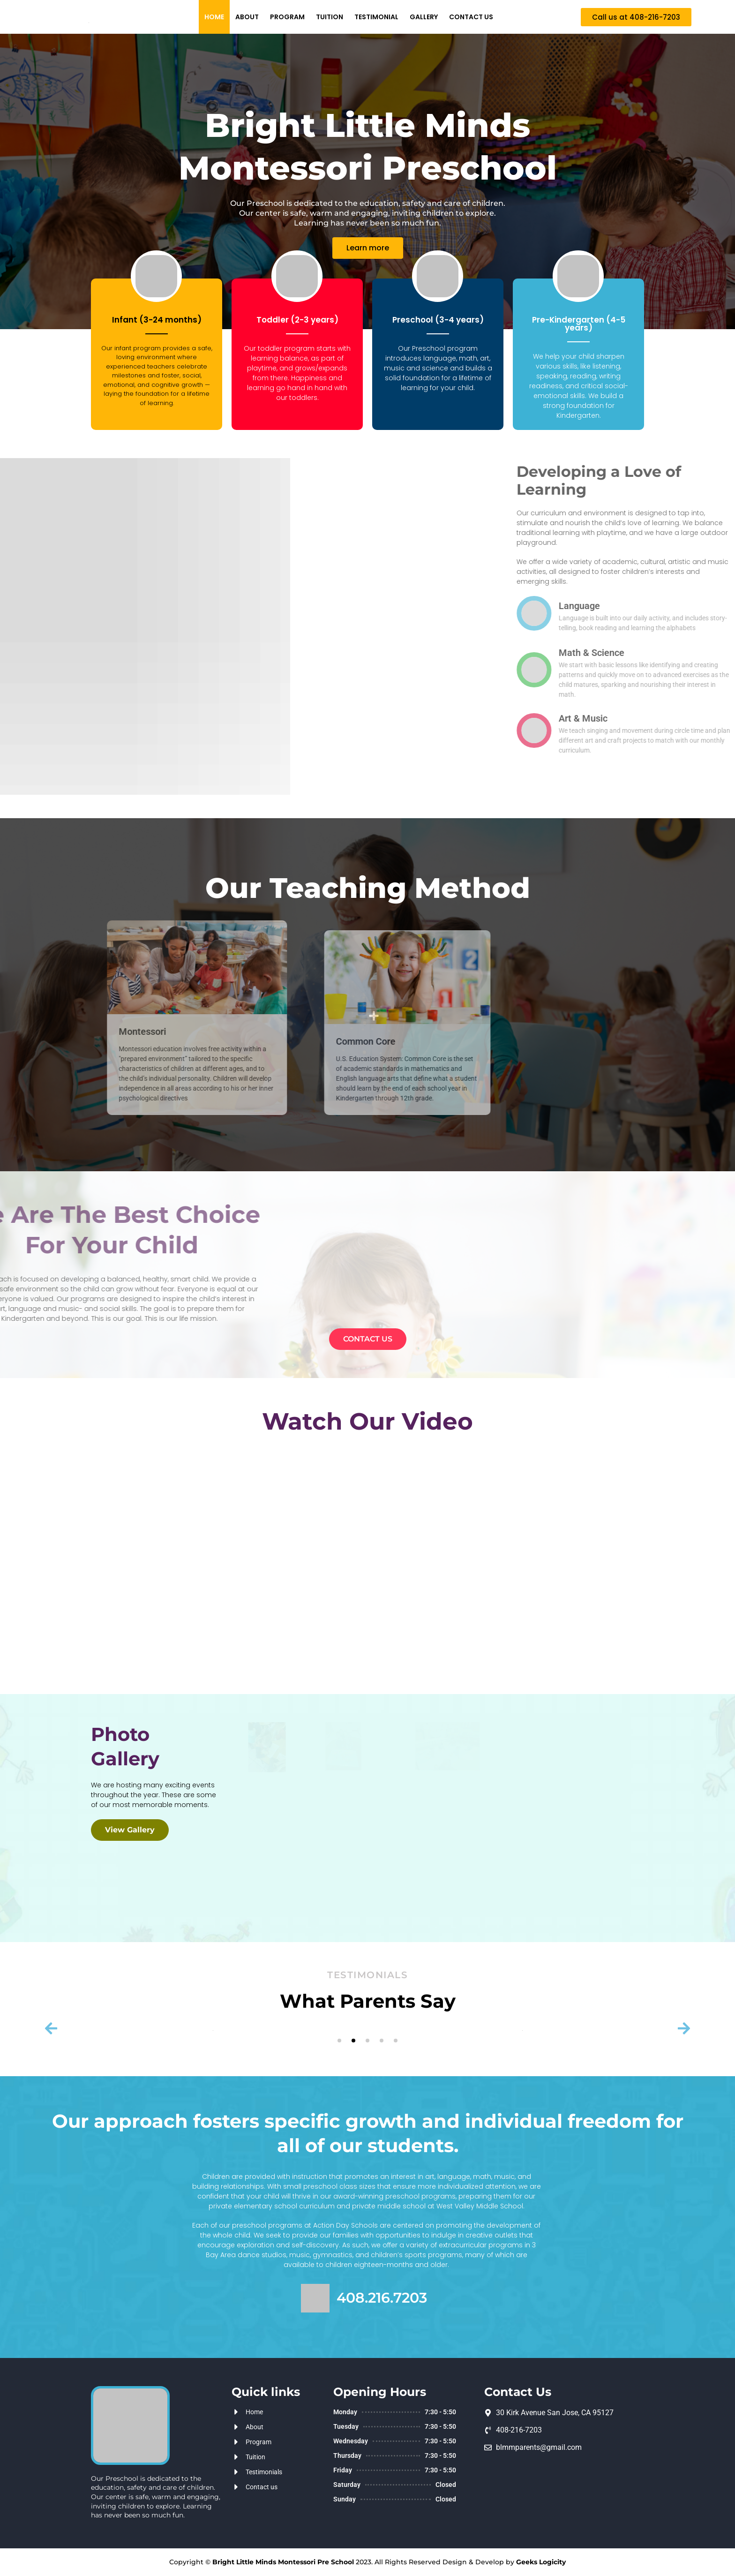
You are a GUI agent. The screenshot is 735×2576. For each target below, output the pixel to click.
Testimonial (376, 17)
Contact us (471, 17)
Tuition (329, 17)
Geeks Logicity (541, 2562)
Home (214, 17)
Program (287, 17)
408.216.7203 (382, 2297)
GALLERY (424, 17)
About (247, 17)
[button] (636, 17)
